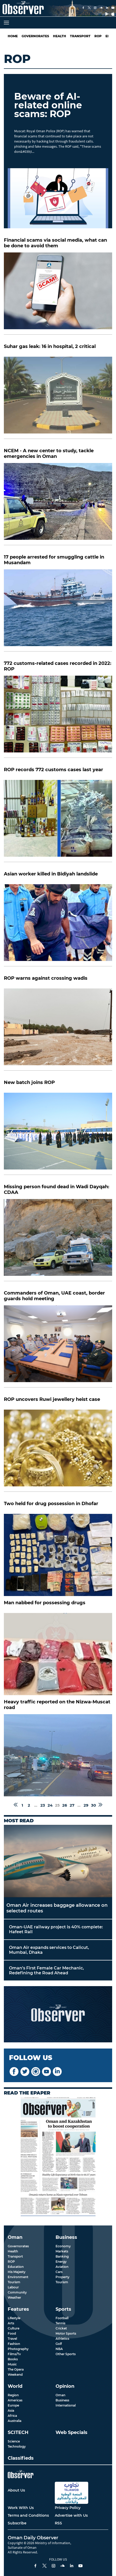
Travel (12, 2339)
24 (50, 1805)
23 (42, 1805)
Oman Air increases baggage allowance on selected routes (57, 1908)
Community (17, 2292)
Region (13, 2395)
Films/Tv (14, 2354)
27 (72, 1805)
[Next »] (100, 1805)
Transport (80, 36)
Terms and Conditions (28, 2515)
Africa (12, 2416)
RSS (58, 2523)
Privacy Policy (68, 2507)
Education (16, 2267)
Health (59, 36)
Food (12, 2333)
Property (62, 2277)
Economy (63, 2246)
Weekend (15, 2374)
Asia (11, 2410)
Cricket (61, 2328)
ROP (11, 2261)
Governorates (35, 36)
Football (62, 2318)
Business (62, 2400)
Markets (62, 2251)
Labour (13, 2287)
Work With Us (21, 2507)
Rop (98, 36)
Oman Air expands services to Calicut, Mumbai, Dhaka (49, 1950)
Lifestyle (14, 2318)
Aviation (62, 2267)
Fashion (14, 2344)
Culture (13, 2328)
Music (12, 2364)
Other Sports (66, 2354)
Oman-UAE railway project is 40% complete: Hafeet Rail (56, 1929)
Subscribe (17, 2523)
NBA (59, 2349)
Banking (62, 2256)
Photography (18, 2349)
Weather (14, 2297)
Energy (61, 2261)
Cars (59, 2272)
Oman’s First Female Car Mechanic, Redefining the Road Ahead (46, 1970)
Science (14, 2441)
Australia (14, 2421)
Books (13, 2359)
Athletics (62, 2339)
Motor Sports (66, 2333)
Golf (59, 2344)
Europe (13, 2405)
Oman (60, 2395)
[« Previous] (15, 1805)
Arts (11, 2323)
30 (93, 1805)
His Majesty (16, 2272)
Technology (17, 2446)
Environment (18, 2277)
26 (64, 1805)
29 (86, 1805)
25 (57, 1805)
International (66, 2405)
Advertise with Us (71, 2515)
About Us (16, 2490)
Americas (15, 2400)
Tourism (14, 2282)
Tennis (60, 2323)
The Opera (16, 2369)
